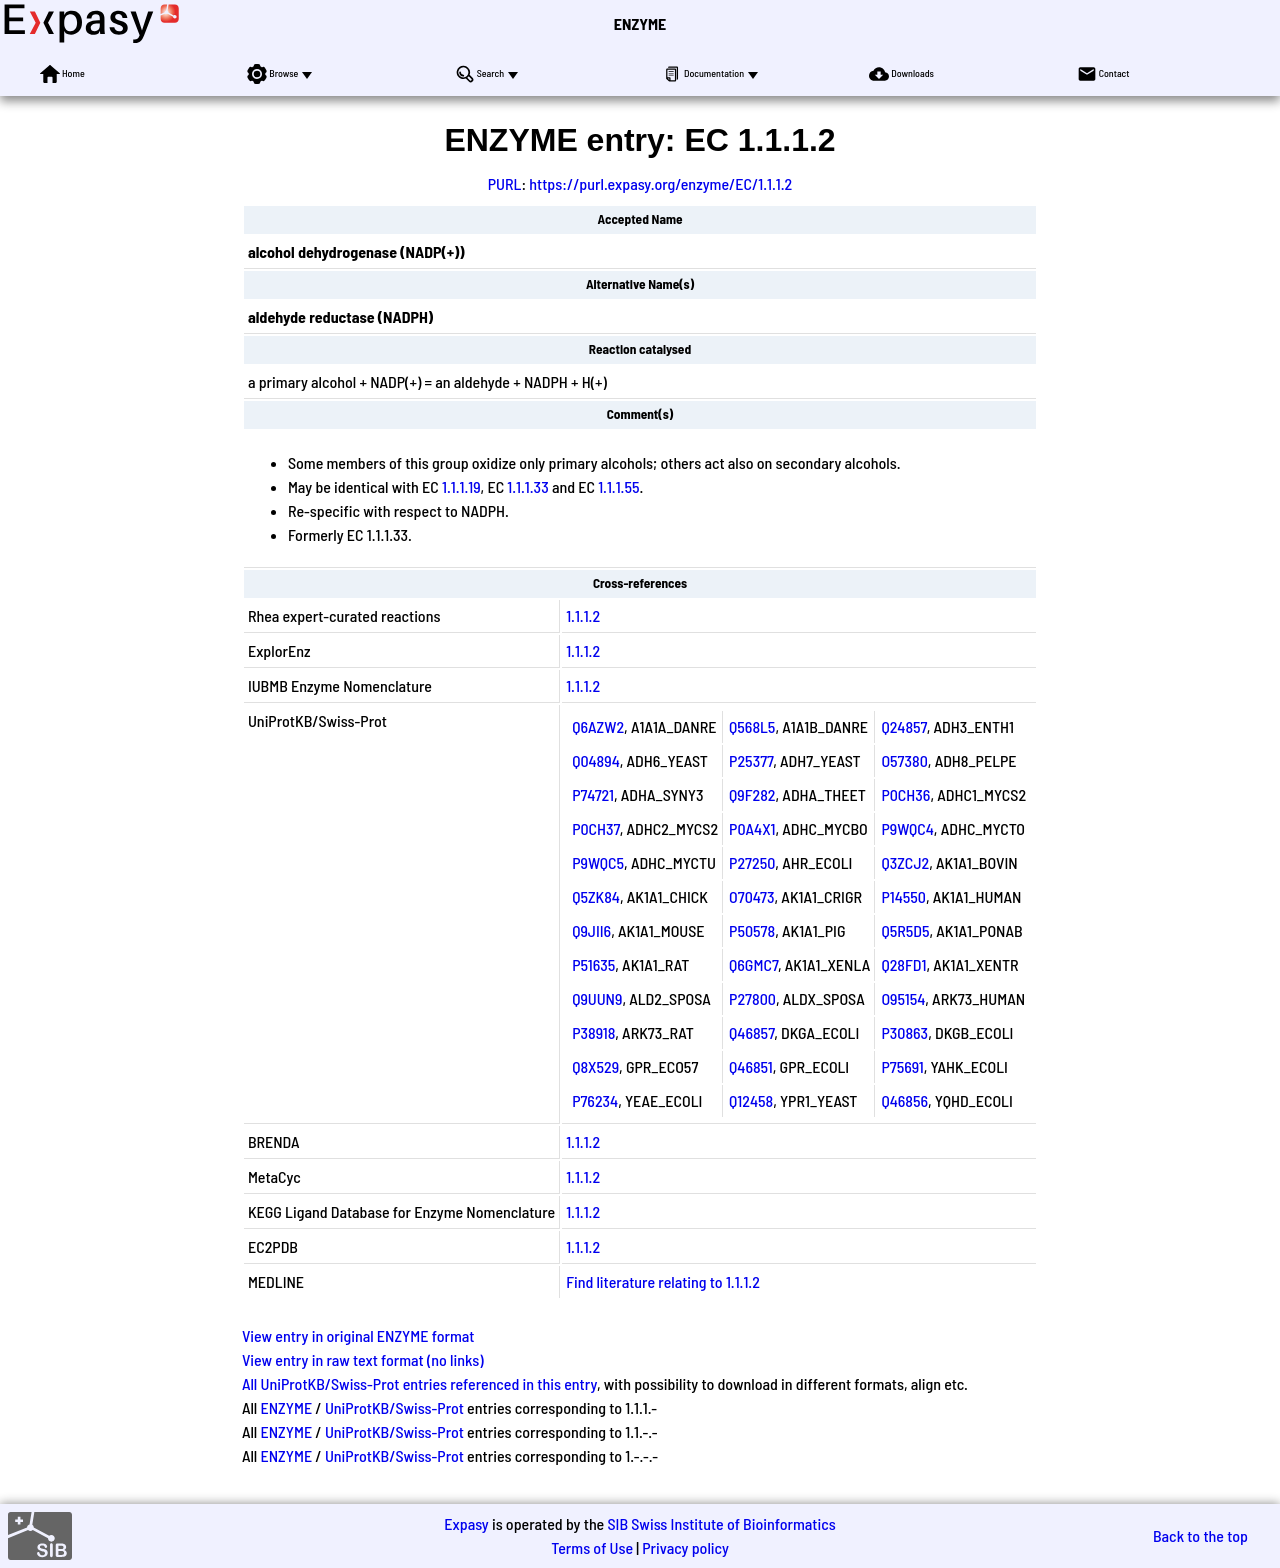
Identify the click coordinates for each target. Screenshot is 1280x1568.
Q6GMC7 (753, 964)
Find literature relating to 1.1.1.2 (663, 1281)
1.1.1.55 (618, 486)
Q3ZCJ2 (905, 862)
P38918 (593, 1032)
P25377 (751, 760)
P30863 (904, 1032)
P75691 (902, 1066)
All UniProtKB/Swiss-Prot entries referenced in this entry (419, 1383)
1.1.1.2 (583, 615)
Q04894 (596, 760)
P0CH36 (905, 794)
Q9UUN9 (597, 998)
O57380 (904, 760)
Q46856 (904, 1100)
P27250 (752, 862)
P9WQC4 (907, 828)
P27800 (752, 998)
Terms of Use (592, 1547)
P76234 (595, 1100)
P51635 (593, 964)
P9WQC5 (598, 862)
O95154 (903, 998)
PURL (505, 183)
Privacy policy (685, 1547)
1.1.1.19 (461, 486)
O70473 (751, 896)
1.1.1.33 (527, 486)
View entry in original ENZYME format (358, 1335)
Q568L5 (752, 726)
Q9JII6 (591, 930)
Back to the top (1200, 1535)
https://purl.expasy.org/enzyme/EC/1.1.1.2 (660, 183)
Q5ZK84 (596, 896)
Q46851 (751, 1066)
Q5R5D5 (905, 930)
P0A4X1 (752, 828)
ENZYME (640, 23)
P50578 (752, 930)
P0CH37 (596, 828)
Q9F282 (752, 794)
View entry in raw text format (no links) (363, 1359)
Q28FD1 (903, 964)
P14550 (903, 896)
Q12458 (751, 1100)
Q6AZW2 (598, 726)
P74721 (593, 794)
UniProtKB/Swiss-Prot (394, 1407)
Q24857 (903, 726)
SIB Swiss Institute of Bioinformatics (721, 1523)
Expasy (466, 1523)
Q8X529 (595, 1066)
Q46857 (751, 1032)
